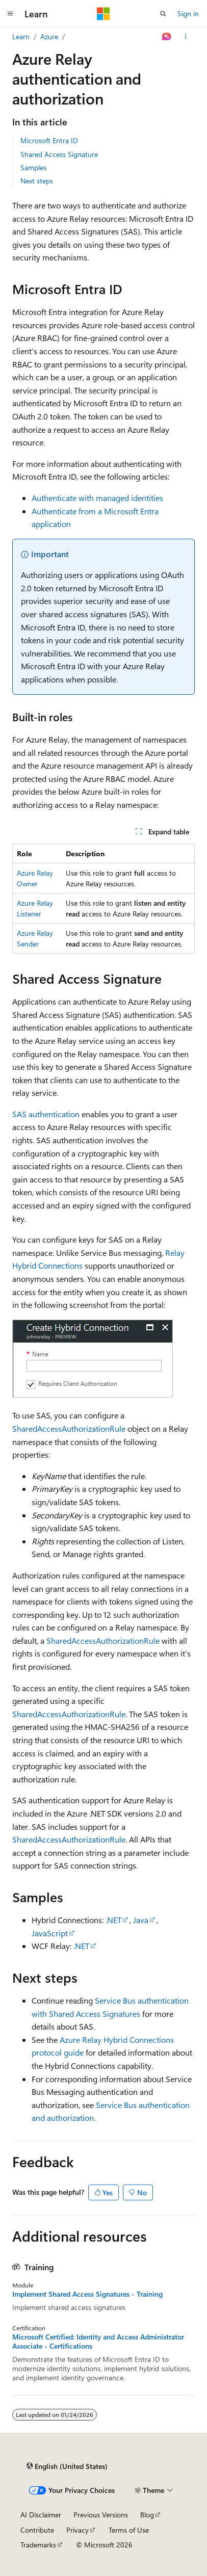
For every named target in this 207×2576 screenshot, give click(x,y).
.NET (113, 1919)
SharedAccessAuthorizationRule (68, 1428)
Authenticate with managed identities (97, 497)
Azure (49, 36)
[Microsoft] (103, 13)
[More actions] (186, 37)
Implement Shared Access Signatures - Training (87, 2294)
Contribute (37, 2530)
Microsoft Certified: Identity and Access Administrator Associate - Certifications (98, 2341)
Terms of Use (129, 2530)
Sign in (188, 13)
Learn (21, 36)
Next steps (36, 181)
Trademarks (38, 2544)
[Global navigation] (10, 14)
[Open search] (163, 14)
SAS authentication (46, 1114)
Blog (147, 2514)
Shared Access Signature (59, 154)
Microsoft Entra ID (49, 140)
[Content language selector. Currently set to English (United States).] (67, 2466)
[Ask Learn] (167, 37)
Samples (33, 167)
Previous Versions (100, 2514)
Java (140, 1919)
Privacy (77, 2530)
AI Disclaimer (40, 2514)
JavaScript (50, 1933)
